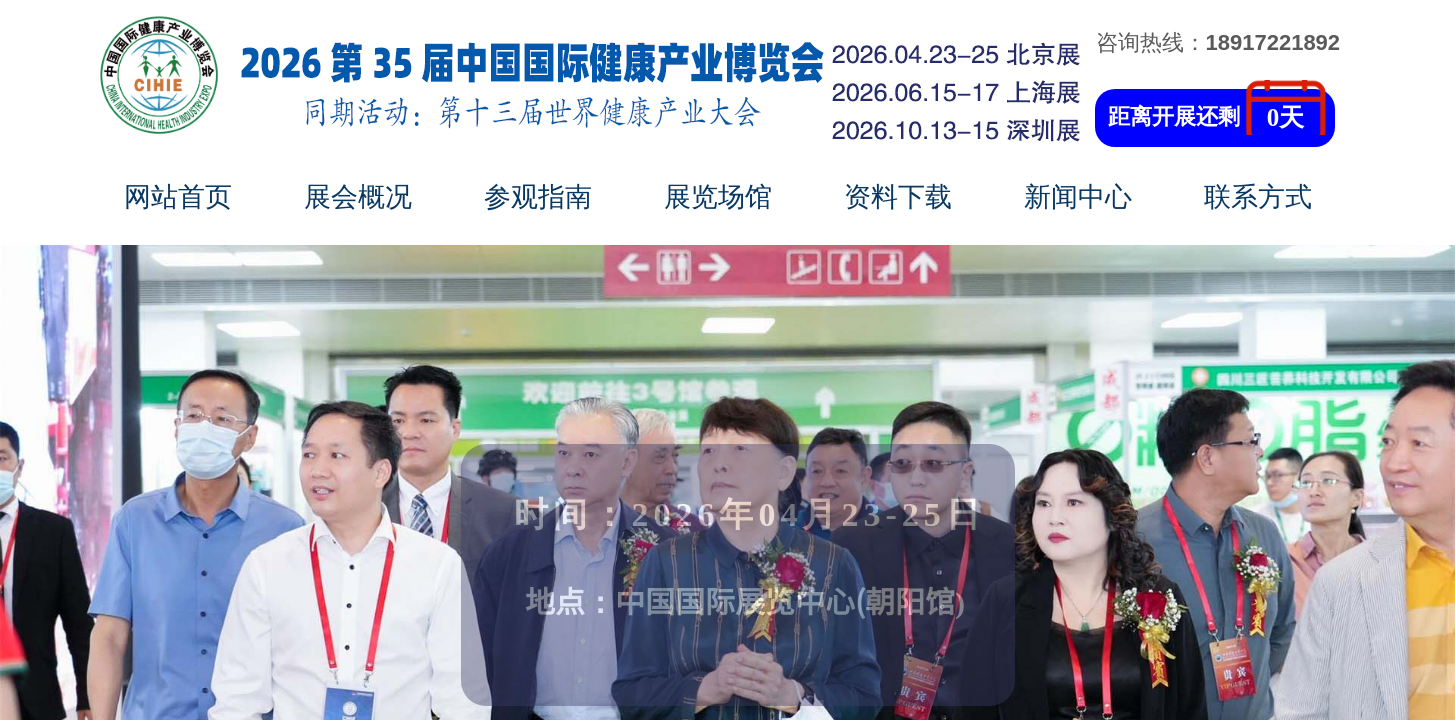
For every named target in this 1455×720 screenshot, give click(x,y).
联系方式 (1258, 197)
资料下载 (898, 197)
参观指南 (538, 197)
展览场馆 (718, 197)
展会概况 (358, 197)
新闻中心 (1078, 197)
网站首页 (178, 197)
